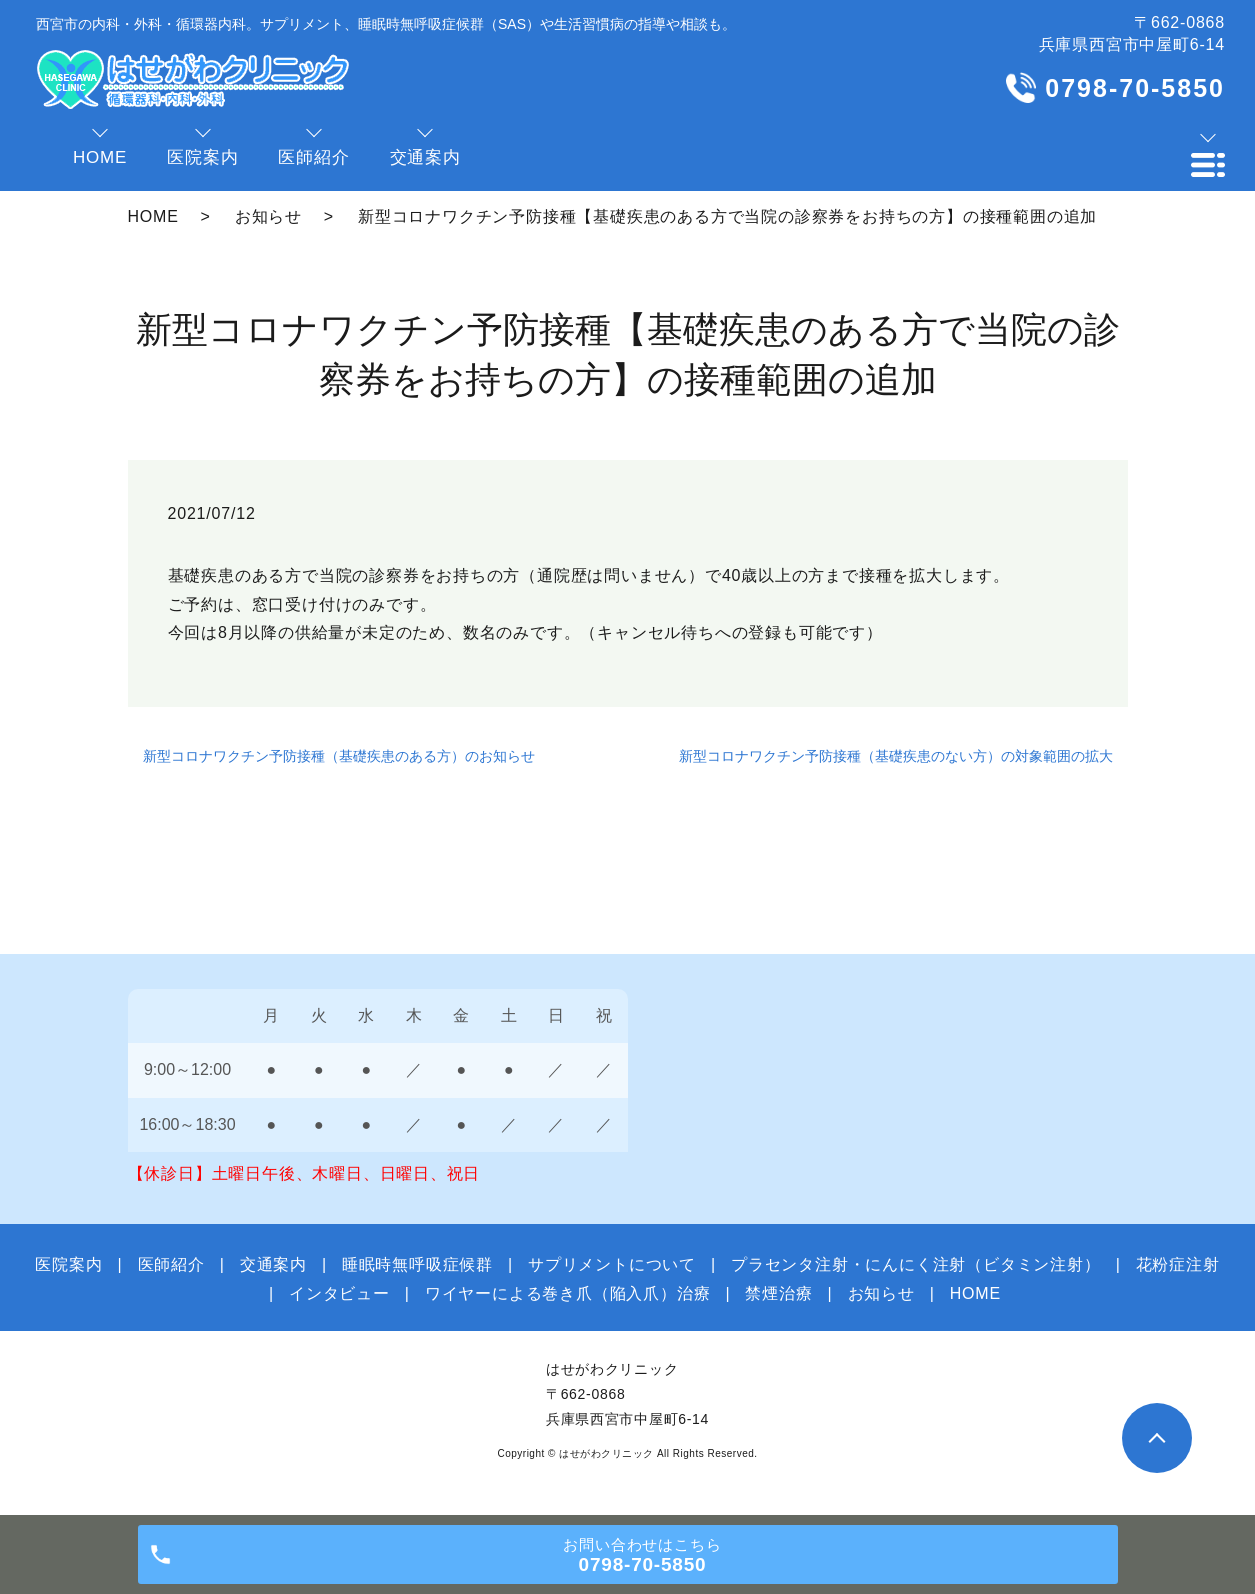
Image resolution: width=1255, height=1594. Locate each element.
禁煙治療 (778, 1293)
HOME (153, 216)
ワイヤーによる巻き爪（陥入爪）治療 (568, 1293)
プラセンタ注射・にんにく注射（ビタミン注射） (916, 1264)
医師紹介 (171, 1264)
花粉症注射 (1178, 1264)
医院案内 (68, 1264)
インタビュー (339, 1293)
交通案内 (273, 1264)
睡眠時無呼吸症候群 (417, 1264)
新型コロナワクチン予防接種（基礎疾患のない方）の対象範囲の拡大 (896, 756)
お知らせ (268, 216)
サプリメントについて (612, 1264)
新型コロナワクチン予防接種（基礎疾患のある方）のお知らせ (339, 756)
